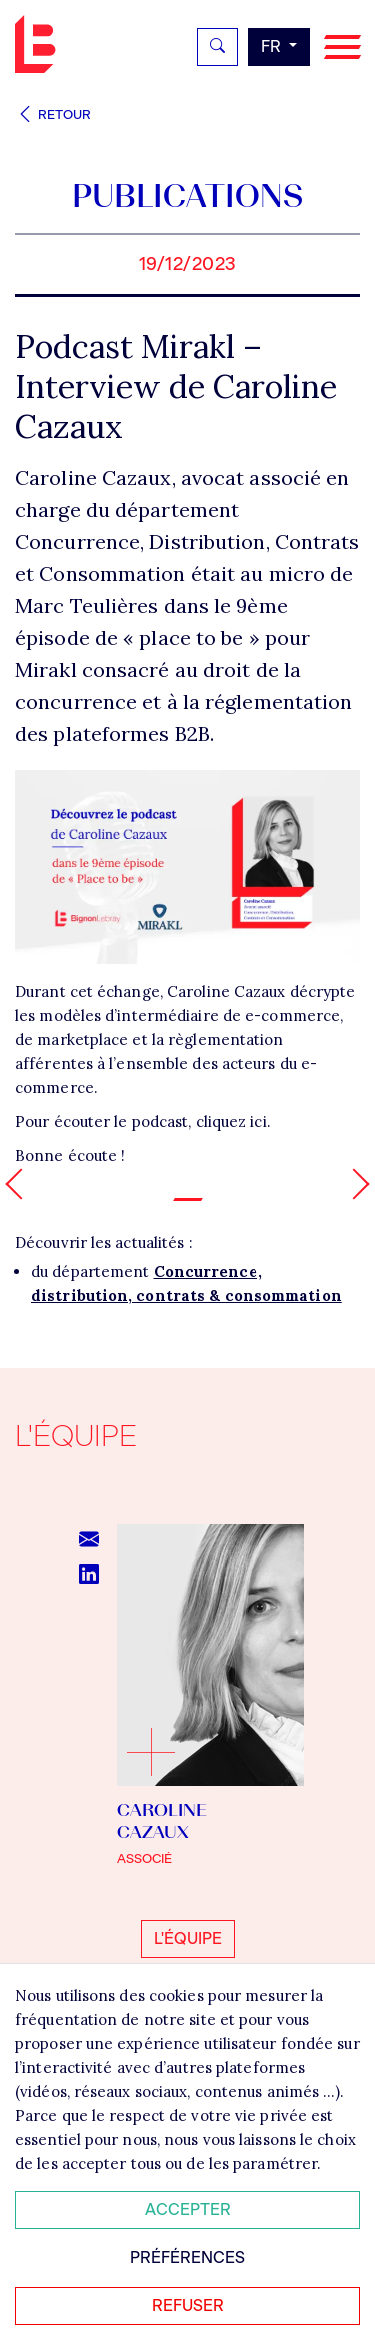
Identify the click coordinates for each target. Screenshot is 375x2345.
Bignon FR (40, 44)
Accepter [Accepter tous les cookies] (188, 2209)
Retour (53, 114)
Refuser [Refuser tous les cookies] (188, 2305)
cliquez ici (231, 1121)
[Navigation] (342, 47)
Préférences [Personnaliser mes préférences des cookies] (187, 2257)
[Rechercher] (217, 47)
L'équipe (188, 1938)
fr (273, 46)
